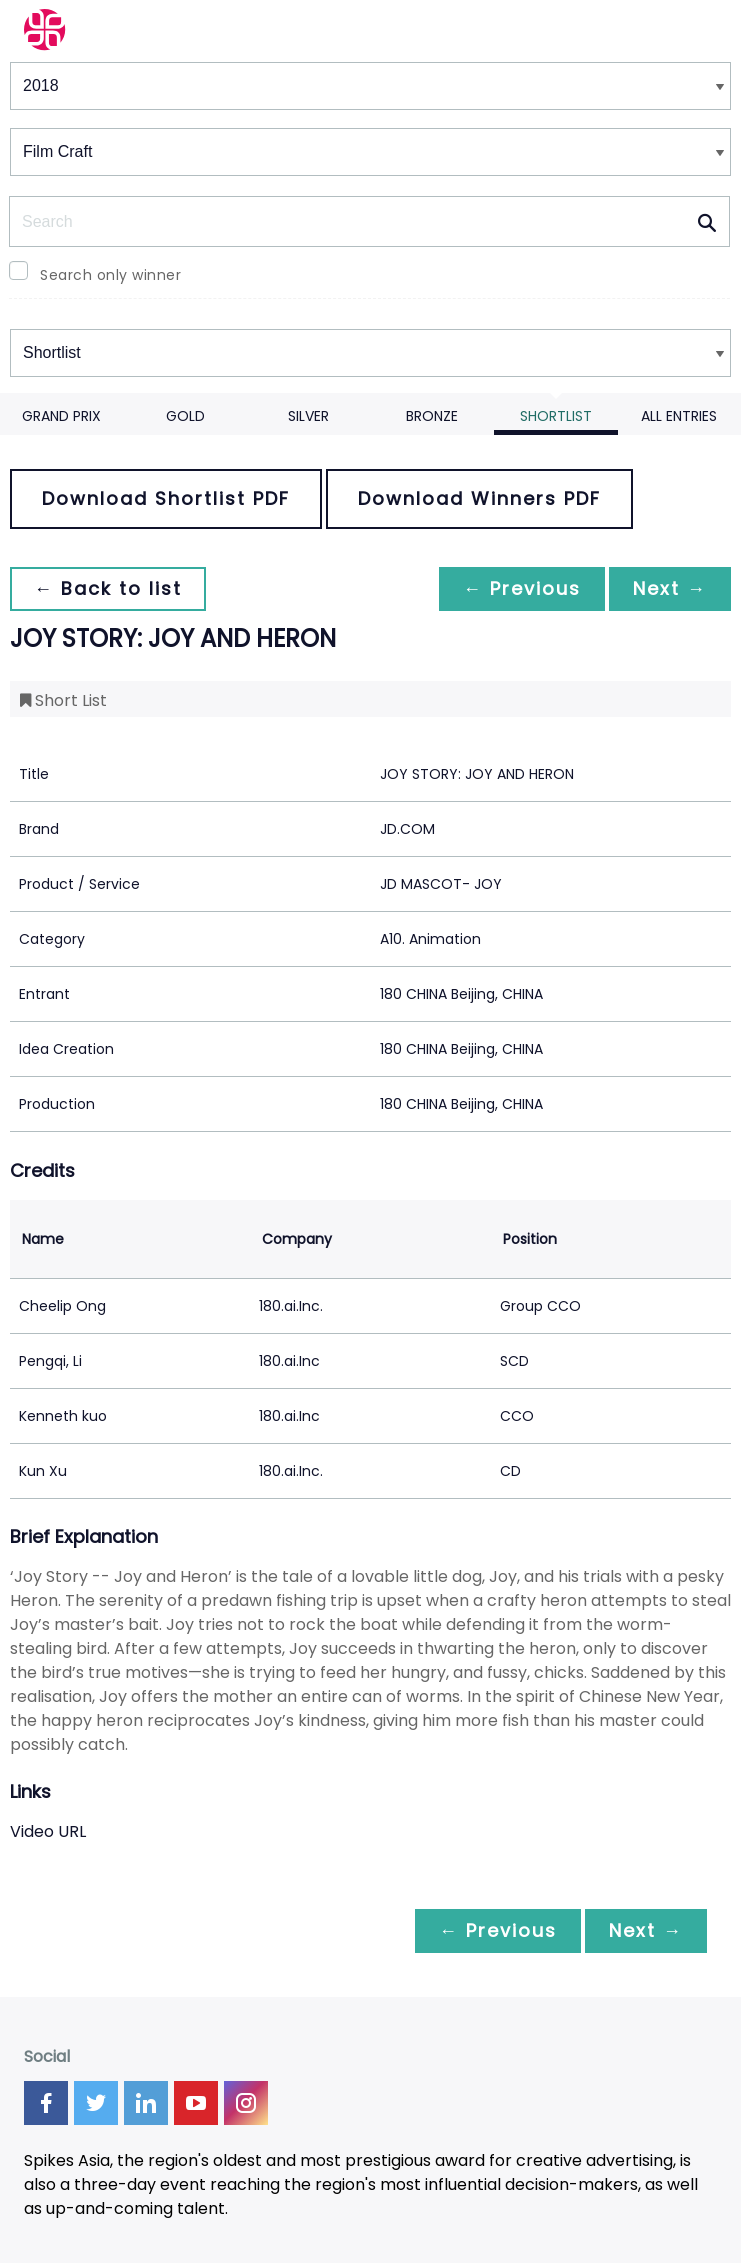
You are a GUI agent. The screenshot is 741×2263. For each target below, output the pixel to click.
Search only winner (110, 275)
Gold (185, 416)
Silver (308, 416)
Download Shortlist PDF (166, 498)
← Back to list (108, 588)
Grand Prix (61, 416)
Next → (670, 588)
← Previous (522, 588)
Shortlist (556, 416)
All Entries (679, 416)
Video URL (48, 1831)
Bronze (432, 416)
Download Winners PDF (479, 498)
